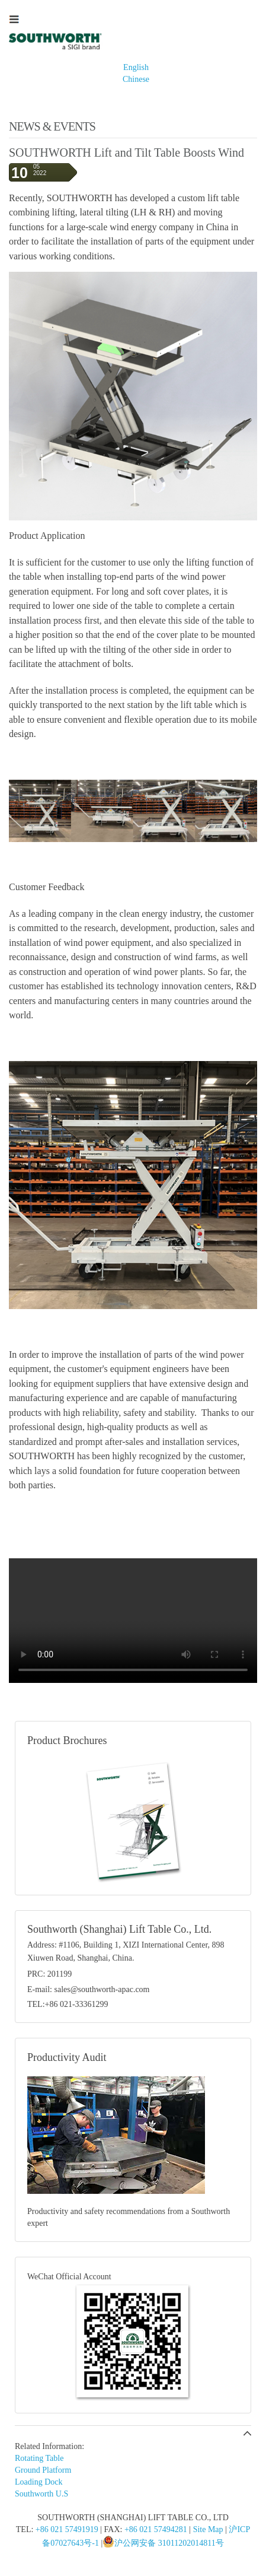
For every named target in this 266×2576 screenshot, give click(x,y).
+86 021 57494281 (155, 2529)
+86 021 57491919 (67, 2529)
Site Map (208, 2529)
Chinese (136, 79)
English (136, 67)
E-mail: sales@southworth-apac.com (88, 1989)
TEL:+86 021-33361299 (67, 2004)
